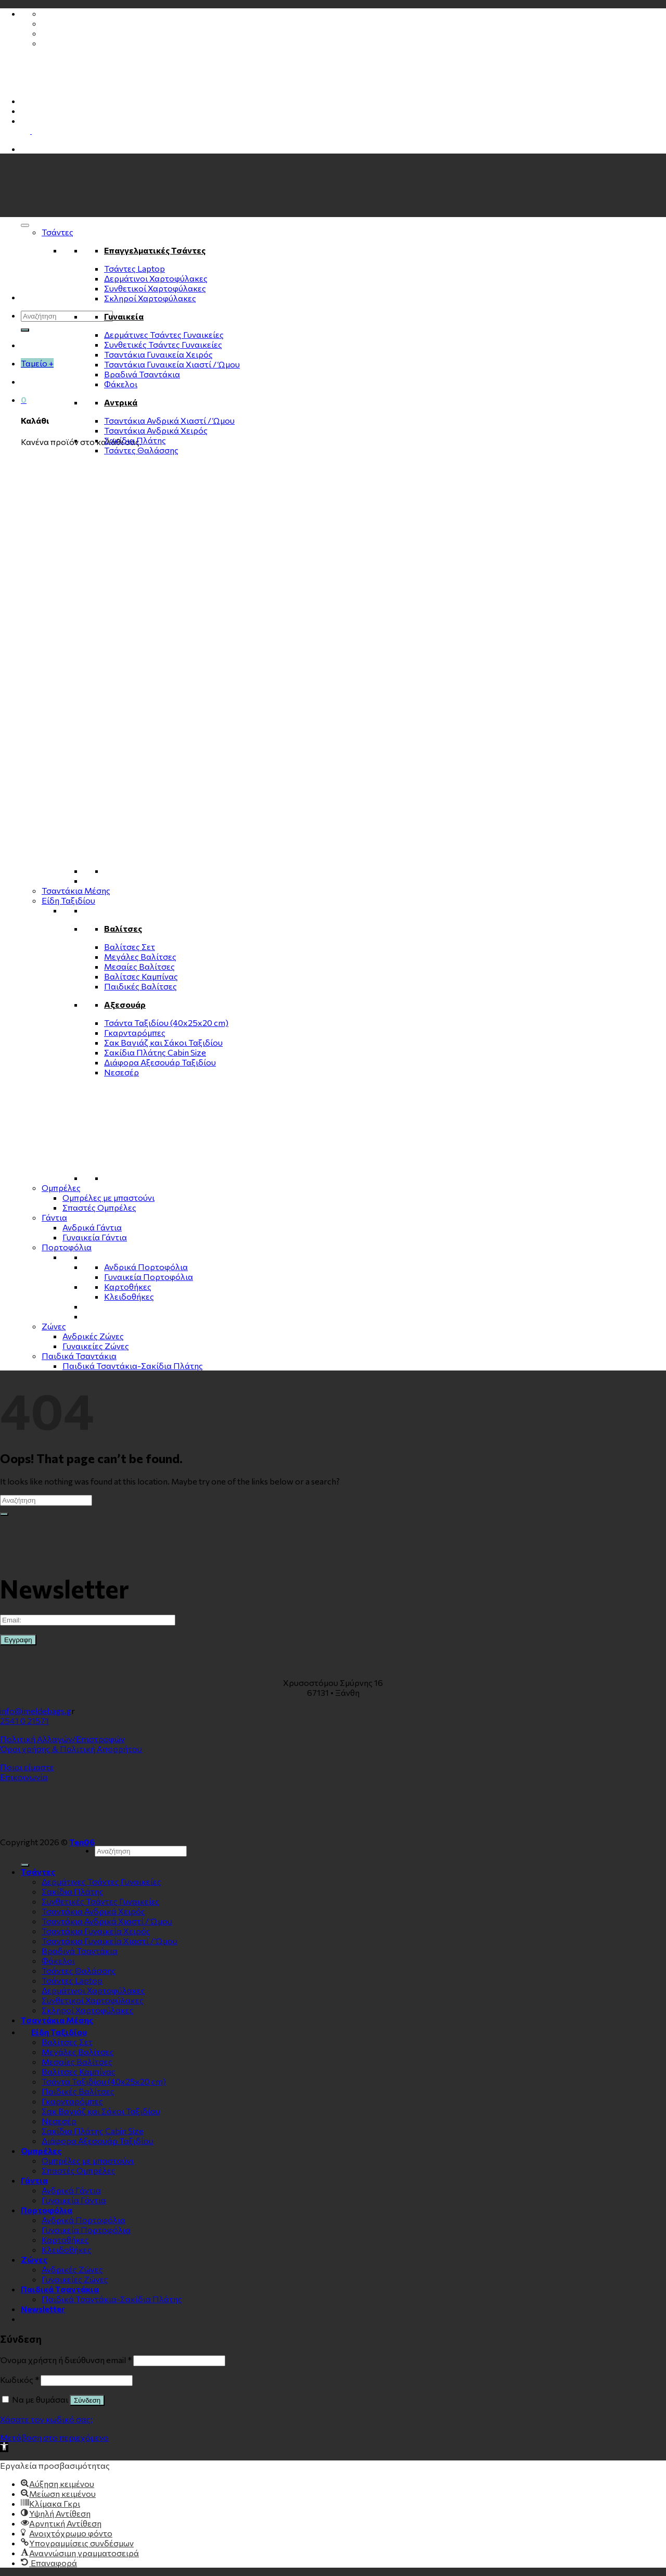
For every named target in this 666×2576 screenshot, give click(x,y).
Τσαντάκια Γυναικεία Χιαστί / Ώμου (172, 364)
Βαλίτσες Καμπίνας (141, 976)
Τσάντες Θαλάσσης (141, 450)
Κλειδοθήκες (129, 1296)
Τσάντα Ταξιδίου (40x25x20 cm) (166, 1022)
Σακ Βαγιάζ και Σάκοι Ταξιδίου (163, 1042)
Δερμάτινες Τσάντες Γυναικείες (164, 334)
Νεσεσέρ (121, 1072)
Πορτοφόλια (67, 1247)
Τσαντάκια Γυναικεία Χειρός (158, 354)
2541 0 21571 (24, 1720)
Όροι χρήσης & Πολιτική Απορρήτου (71, 1749)
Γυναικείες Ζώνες (95, 1346)
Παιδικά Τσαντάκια (79, 1356)
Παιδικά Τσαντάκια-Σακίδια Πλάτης (132, 1366)
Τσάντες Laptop (134, 268)
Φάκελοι (120, 384)
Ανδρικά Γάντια (92, 1227)
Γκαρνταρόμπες (134, 1032)
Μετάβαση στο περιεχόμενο (54, 2437)
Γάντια (54, 1217)
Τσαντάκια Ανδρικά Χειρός (156, 430)
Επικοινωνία (24, 1777)
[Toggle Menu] (25, 225)
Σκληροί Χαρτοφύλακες (150, 298)
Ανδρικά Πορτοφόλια (146, 1267)
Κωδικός (19, 2379)
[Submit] (25, 330)
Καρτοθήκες (127, 1286)
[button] (4, 2447)
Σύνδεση (87, 2400)
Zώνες (54, 1326)
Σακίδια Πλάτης (135, 440)
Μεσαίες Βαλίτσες (139, 966)
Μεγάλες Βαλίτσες (140, 956)
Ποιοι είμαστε (27, 1767)
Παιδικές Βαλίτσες (140, 986)
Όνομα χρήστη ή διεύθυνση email (66, 2360)
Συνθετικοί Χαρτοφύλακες (155, 288)
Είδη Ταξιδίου (68, 900)
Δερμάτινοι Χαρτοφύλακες (156, 278)
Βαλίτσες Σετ (129, 946)
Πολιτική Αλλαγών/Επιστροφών (62, 1739)
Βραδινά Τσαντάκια (142, 374)
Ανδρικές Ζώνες (93, 1336)
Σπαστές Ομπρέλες (99, 1207)
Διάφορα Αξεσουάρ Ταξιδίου (160, 1062)
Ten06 (82, 1842)
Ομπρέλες (61, 1187)
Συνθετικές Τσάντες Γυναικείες (163, 344)
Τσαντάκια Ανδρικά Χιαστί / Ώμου (169, 420)
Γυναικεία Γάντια (94, 1237)
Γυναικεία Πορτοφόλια (148, 1276)
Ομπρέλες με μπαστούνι (108, 1197)
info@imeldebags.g (35, 1711)
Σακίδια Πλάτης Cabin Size (155, 1052)
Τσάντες (57, 232)
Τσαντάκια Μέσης (76, 890)
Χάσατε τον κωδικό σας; (46, 2419)
